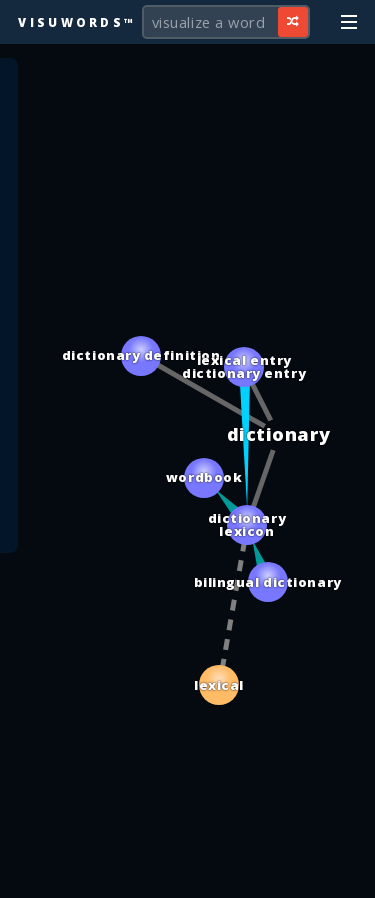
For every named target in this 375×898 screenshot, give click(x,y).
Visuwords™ (77, 22)
